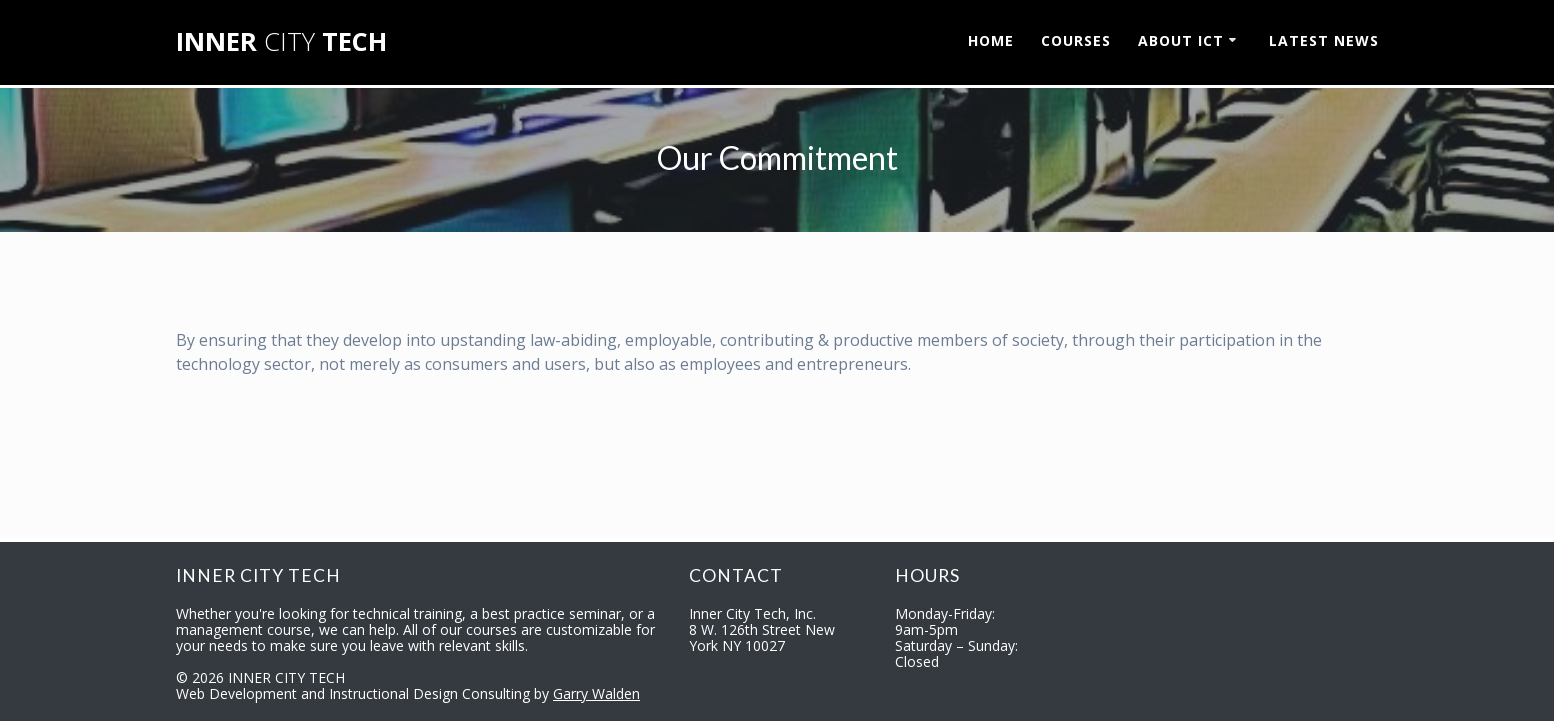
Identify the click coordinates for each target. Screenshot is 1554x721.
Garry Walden (596, 693)
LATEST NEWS (1324, 40)
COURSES (1076, 40)
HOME (991, 40)
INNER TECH (281, 42)
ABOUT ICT (1181, 40)
